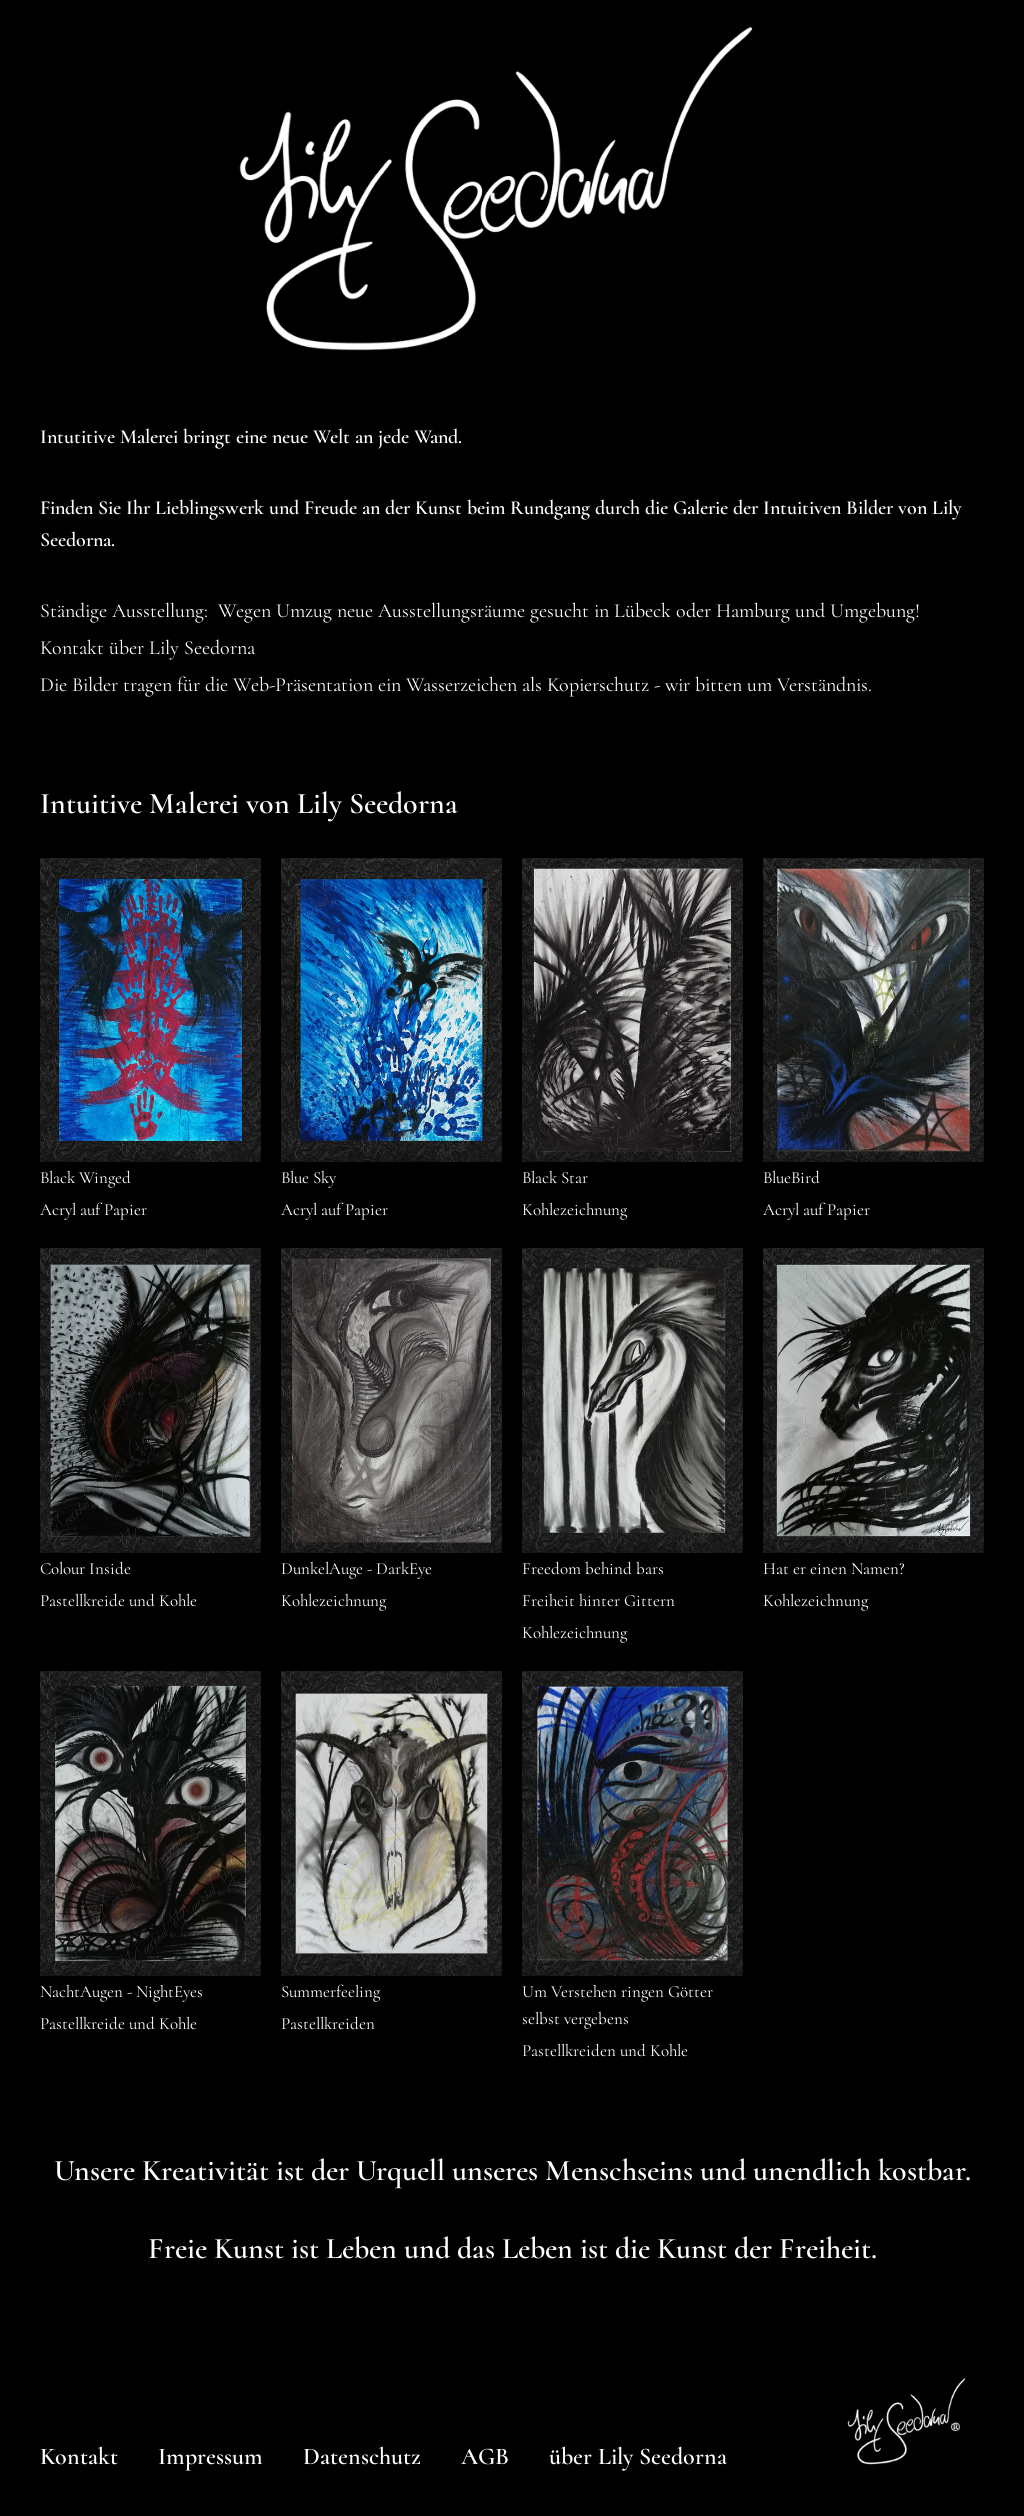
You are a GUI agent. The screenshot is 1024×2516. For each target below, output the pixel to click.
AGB (485, 2456)
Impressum (210, 2456)
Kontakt (79, 2456)
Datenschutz (362, 2456)
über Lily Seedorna (638, 2456)
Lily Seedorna (202, 648)
